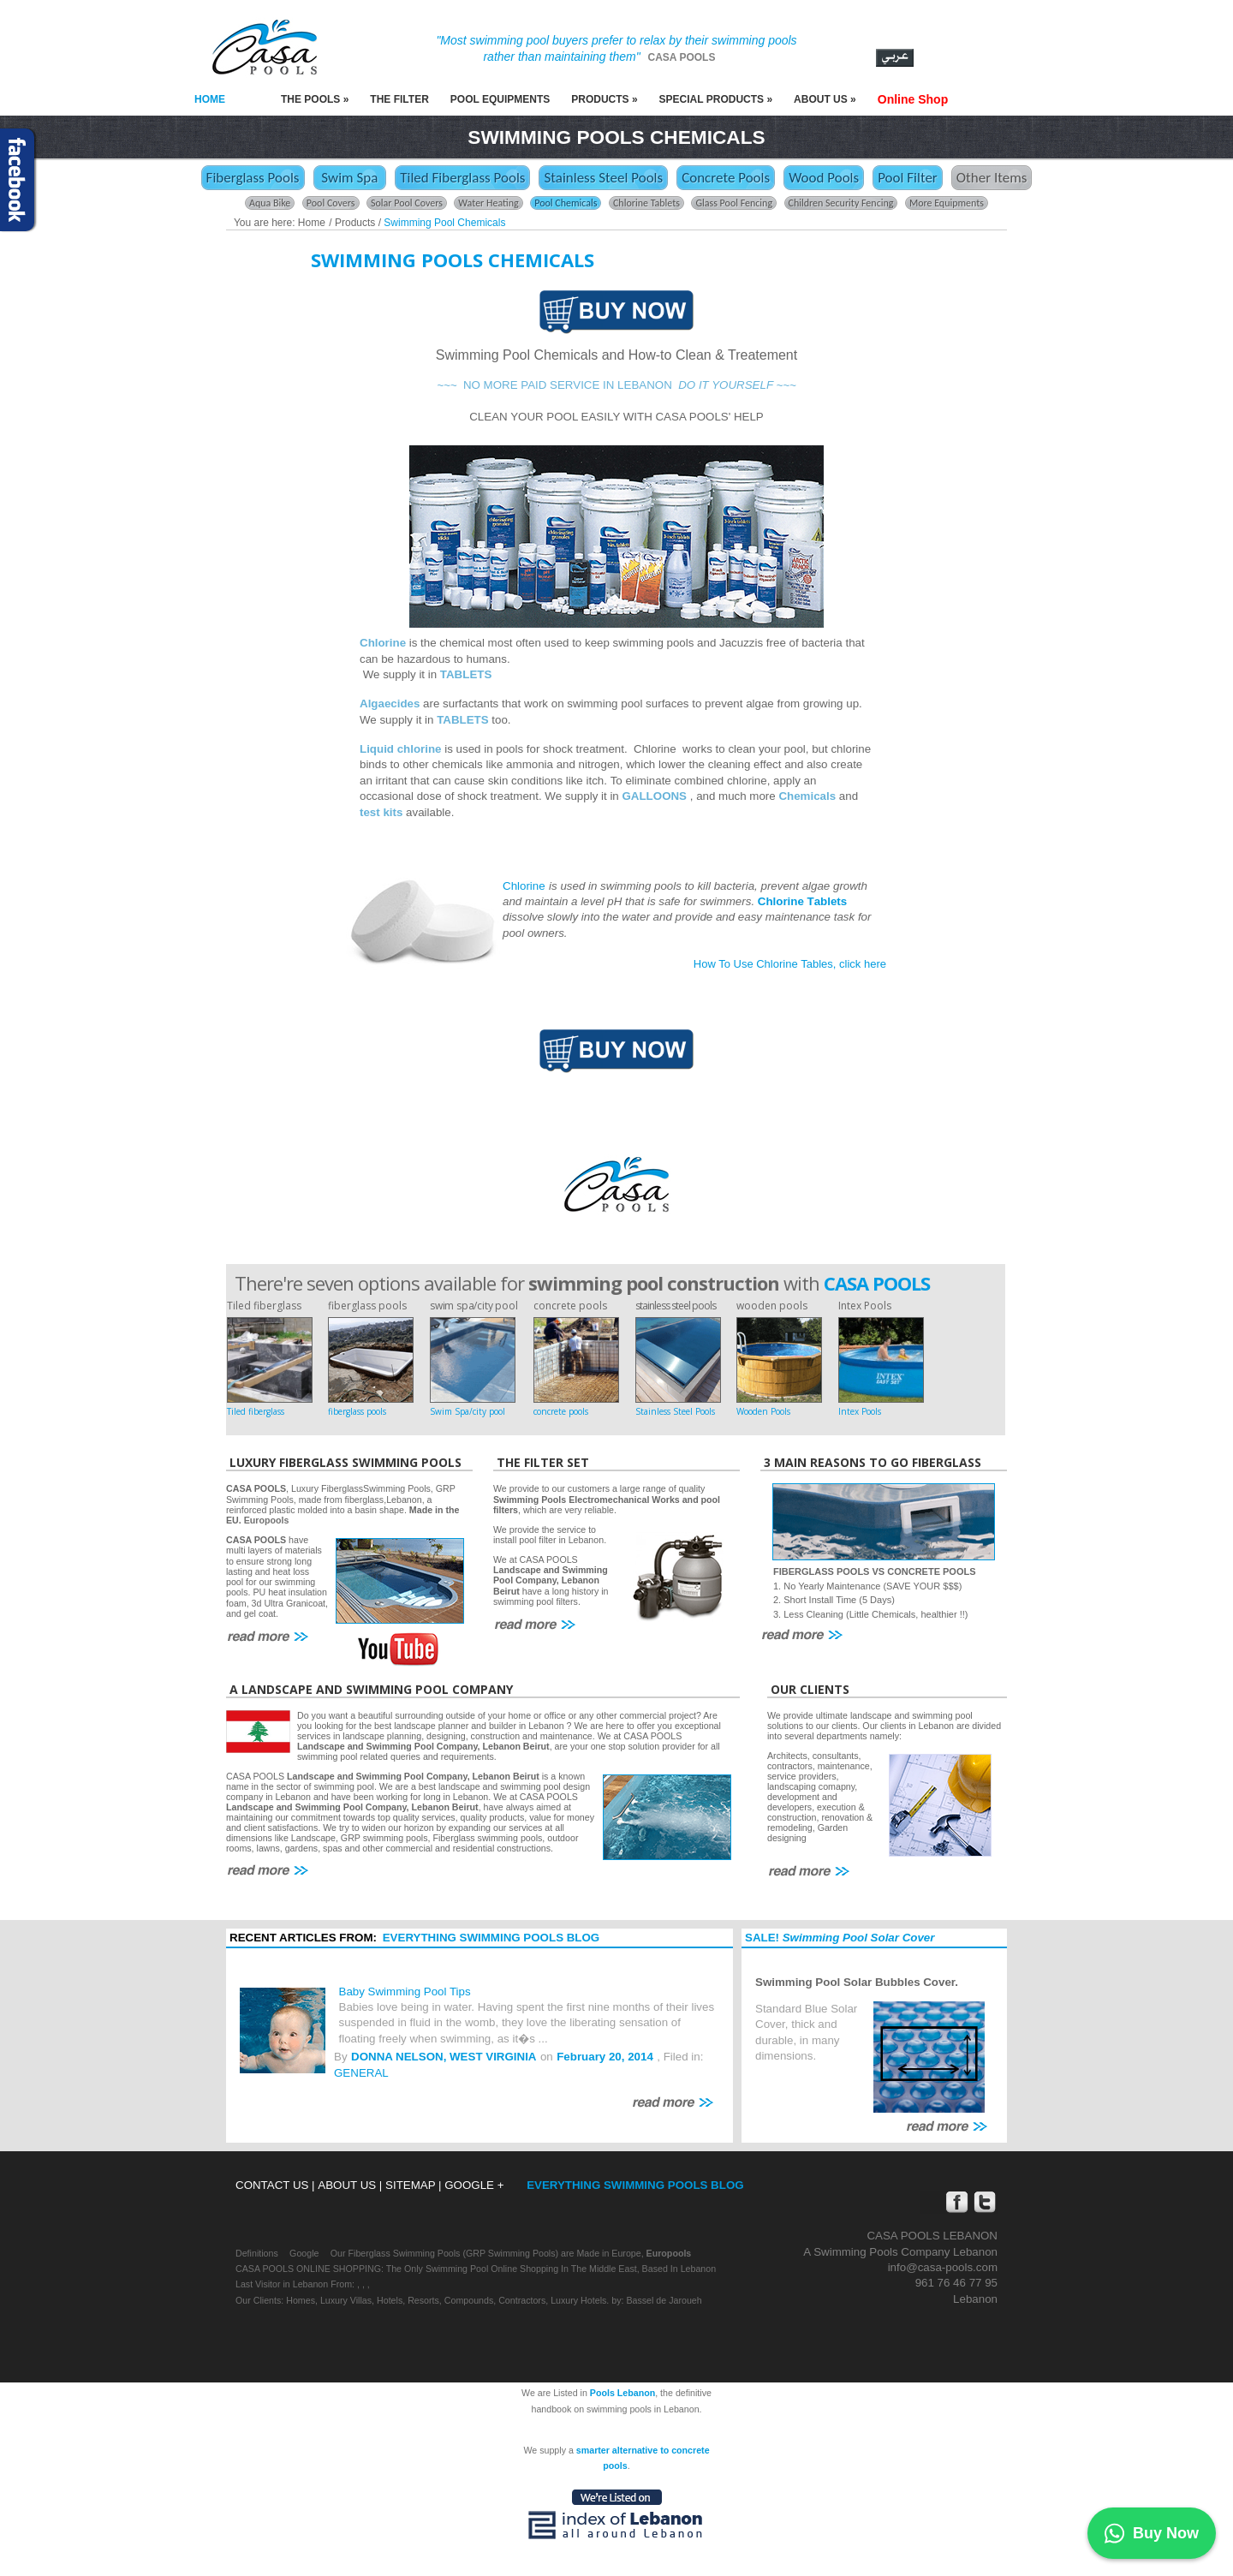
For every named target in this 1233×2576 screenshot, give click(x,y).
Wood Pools (824, 178)
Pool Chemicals (565, 203)
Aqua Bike (269, 203)
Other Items (992, 178)
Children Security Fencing (841, 203)
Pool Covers (331, 203)
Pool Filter (908, 178)
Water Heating (488, 203)
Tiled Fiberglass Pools (462, 178)
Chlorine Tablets (646, 203)
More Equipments (946, 203)
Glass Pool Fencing (733, 203)
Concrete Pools (726, 178)
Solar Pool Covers (407, 203)
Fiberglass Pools (253, 178)
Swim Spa (350, 178)
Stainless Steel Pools (603, 178)
